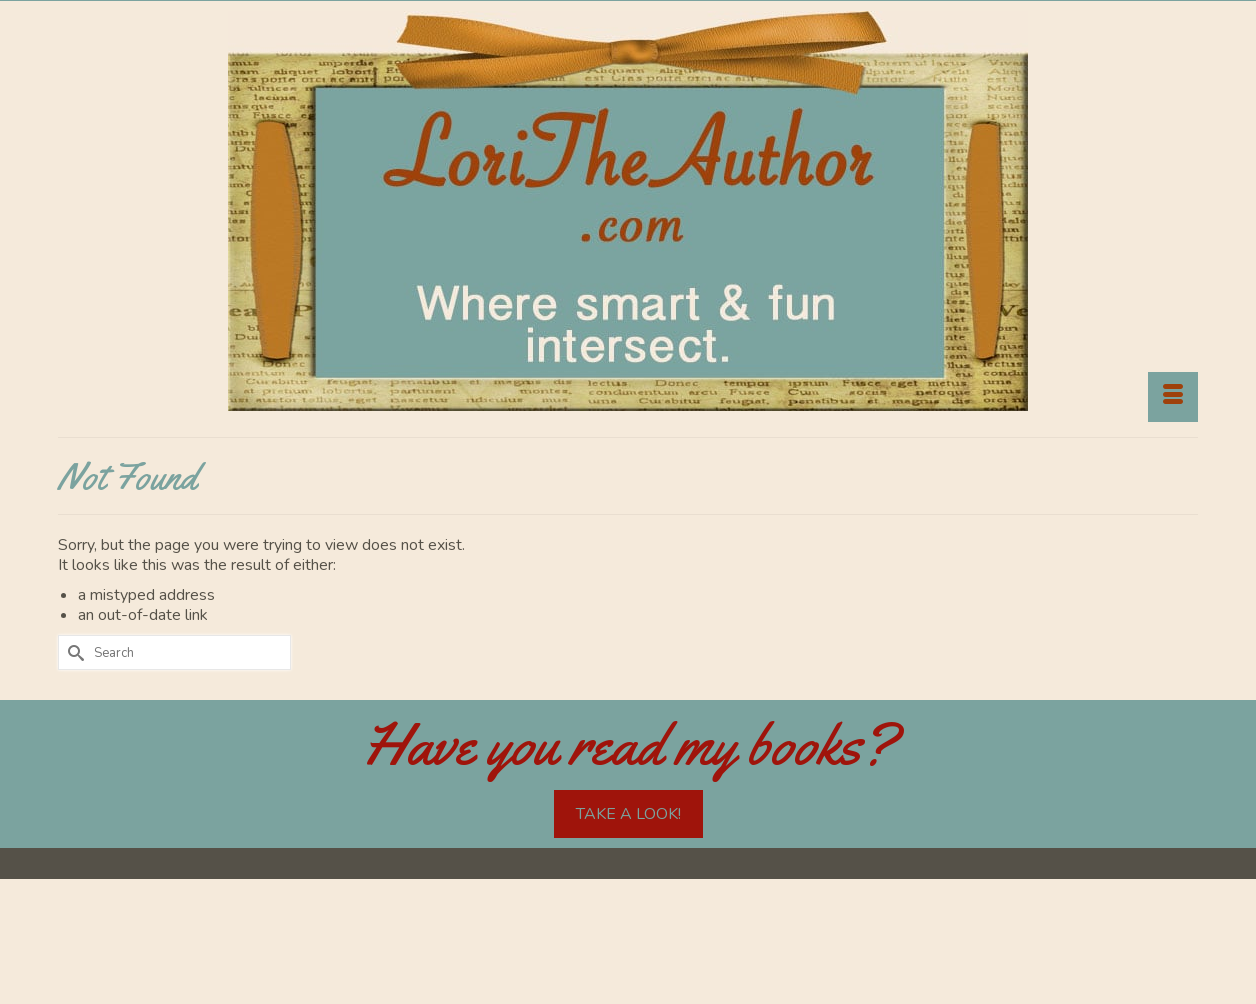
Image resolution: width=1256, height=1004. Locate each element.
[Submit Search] (73, 652)
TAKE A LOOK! (628, 814)
